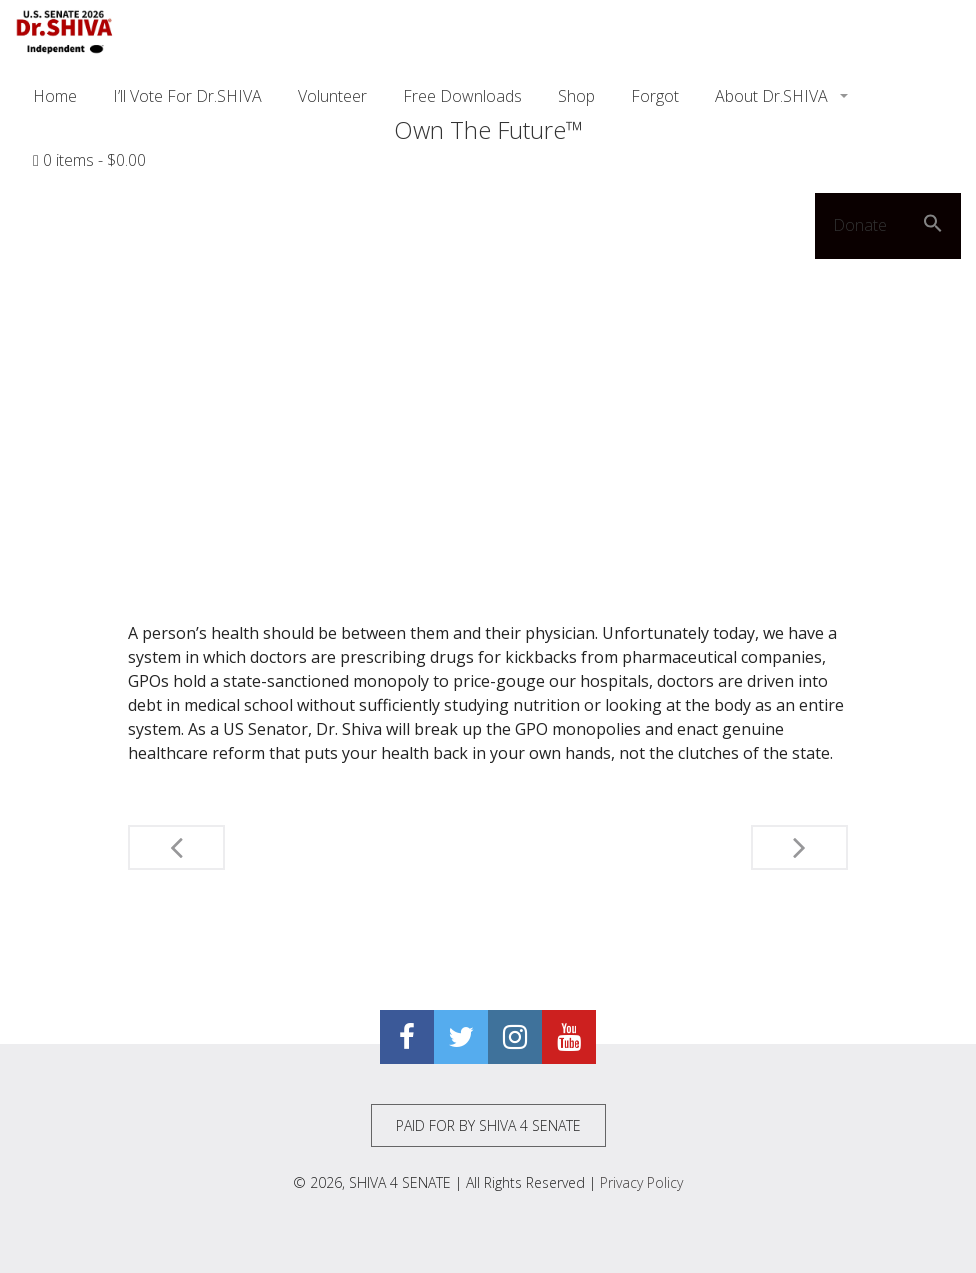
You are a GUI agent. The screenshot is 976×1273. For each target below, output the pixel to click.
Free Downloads (462, 96)
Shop (576, 96)
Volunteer (332, 96)
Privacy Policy (641, 1182)
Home (55, 96)
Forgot (655, 96)
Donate (860, 225)
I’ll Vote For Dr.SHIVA (187, 96)
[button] (933, 226)
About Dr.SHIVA (773, 96)
